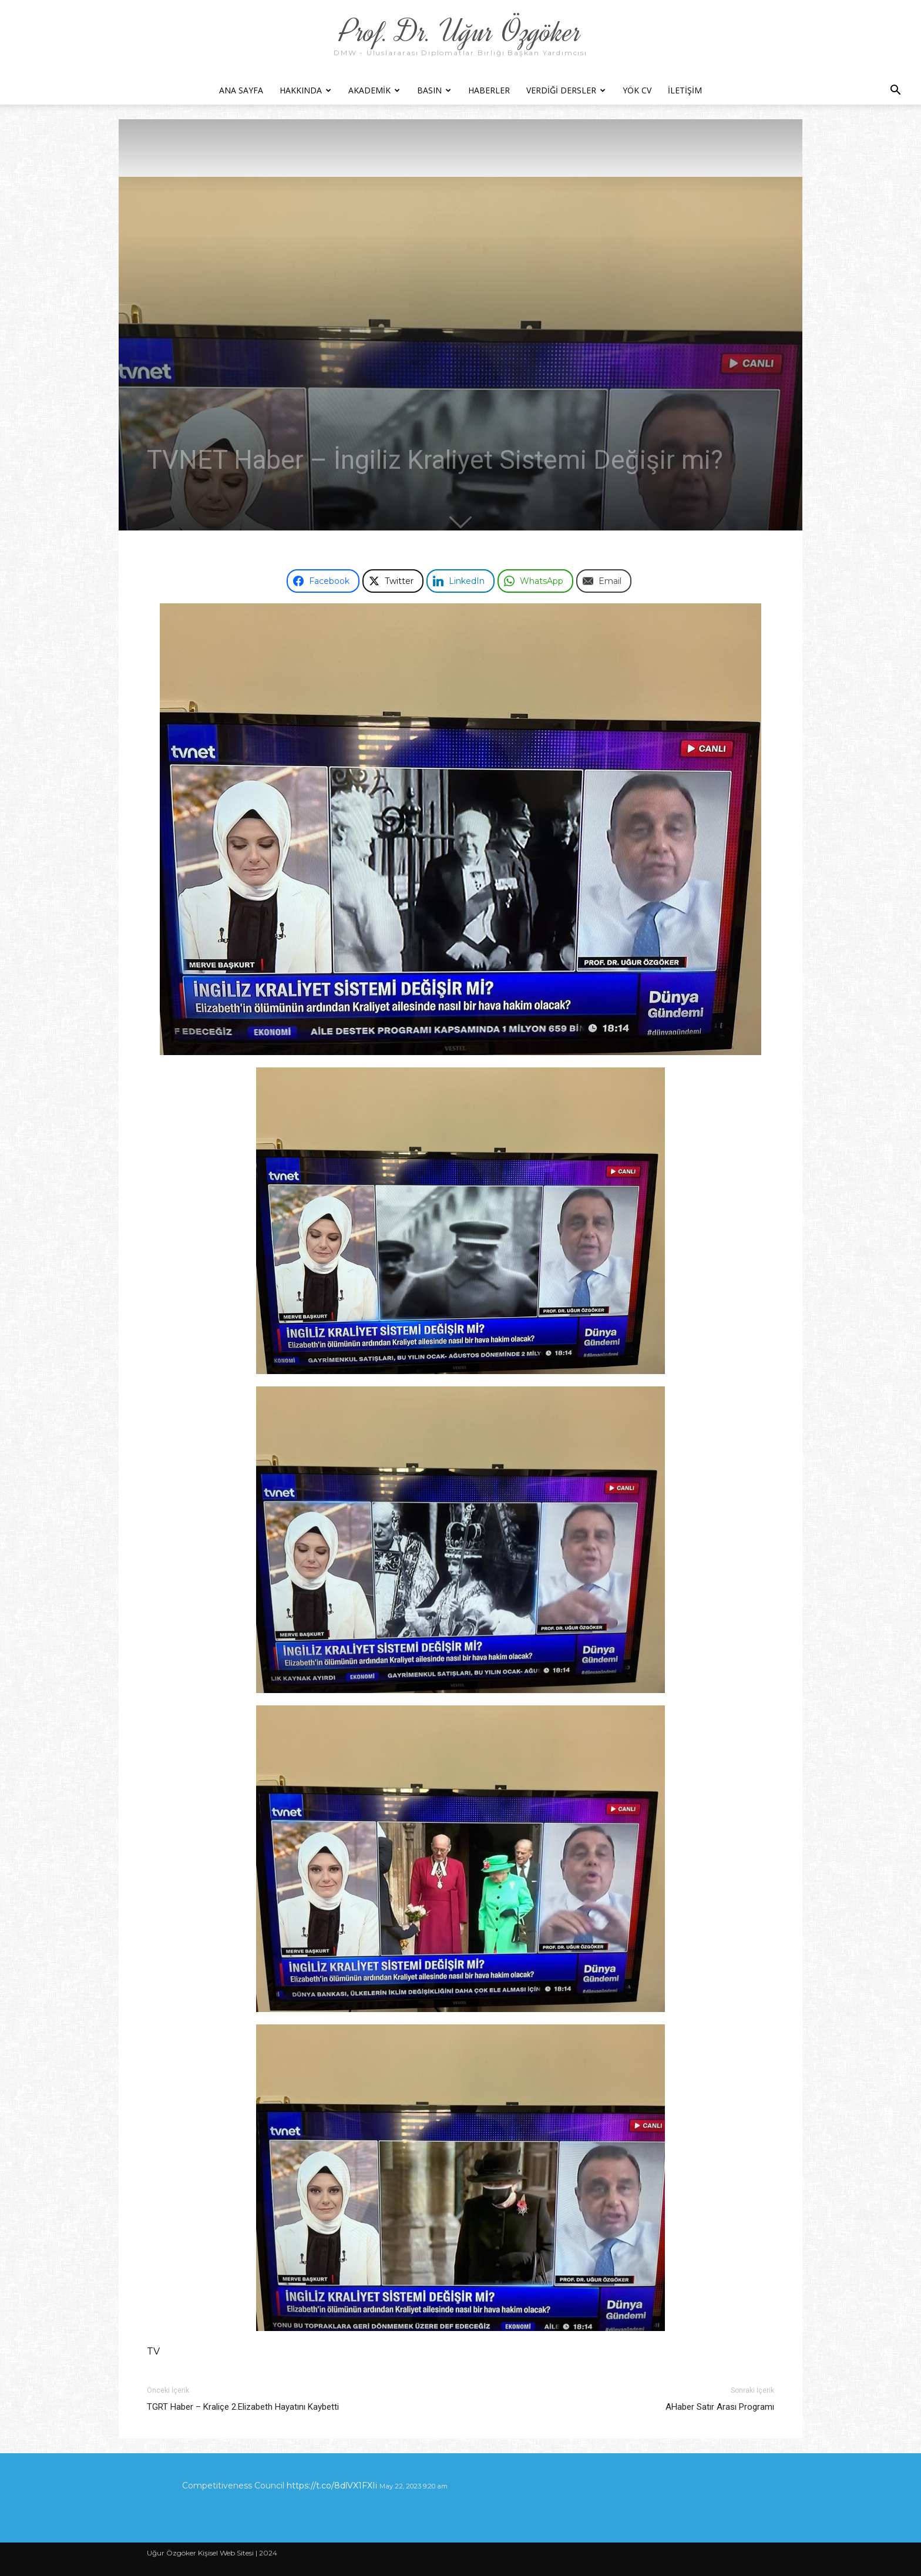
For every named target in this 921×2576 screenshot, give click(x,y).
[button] (895, 91)
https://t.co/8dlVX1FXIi (332, 2485)
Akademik (374, 90)
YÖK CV (637, 90)
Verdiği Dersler (566, 90)
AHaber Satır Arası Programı (719, 2407)
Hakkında (305, 90)
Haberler (489, 90)
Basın (434, 90)
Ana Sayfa (241, 90)
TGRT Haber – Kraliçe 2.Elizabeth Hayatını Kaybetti (243, 2407)
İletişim (685, 90)
